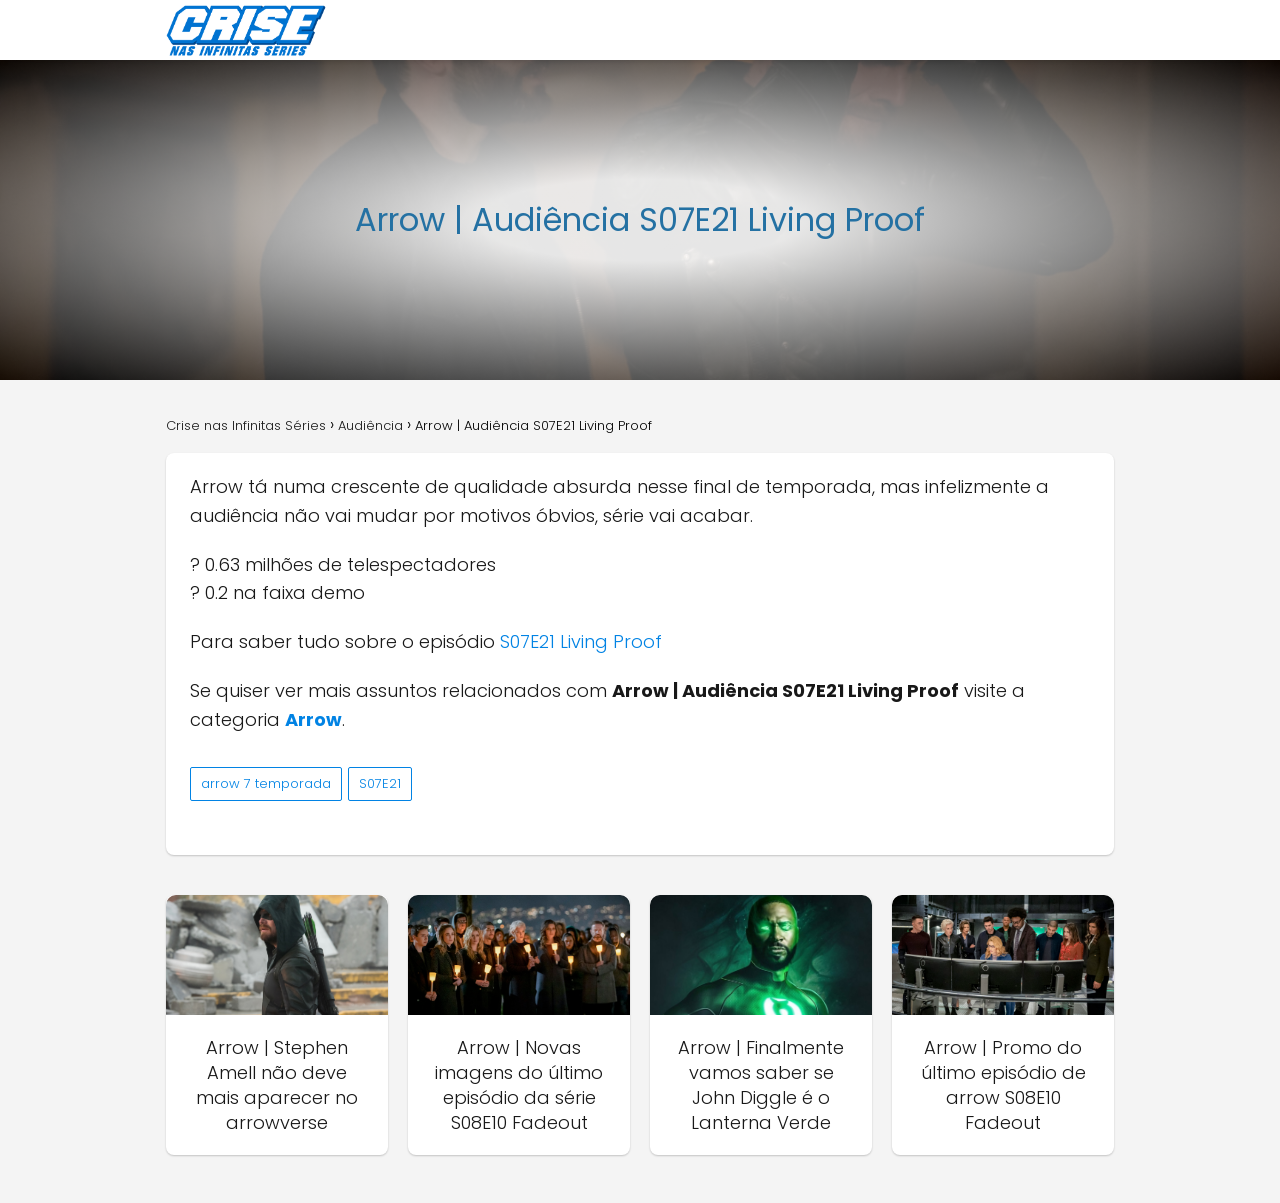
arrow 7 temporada (266, 783)
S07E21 (380, 783)
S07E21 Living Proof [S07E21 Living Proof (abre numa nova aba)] (581, 641)
